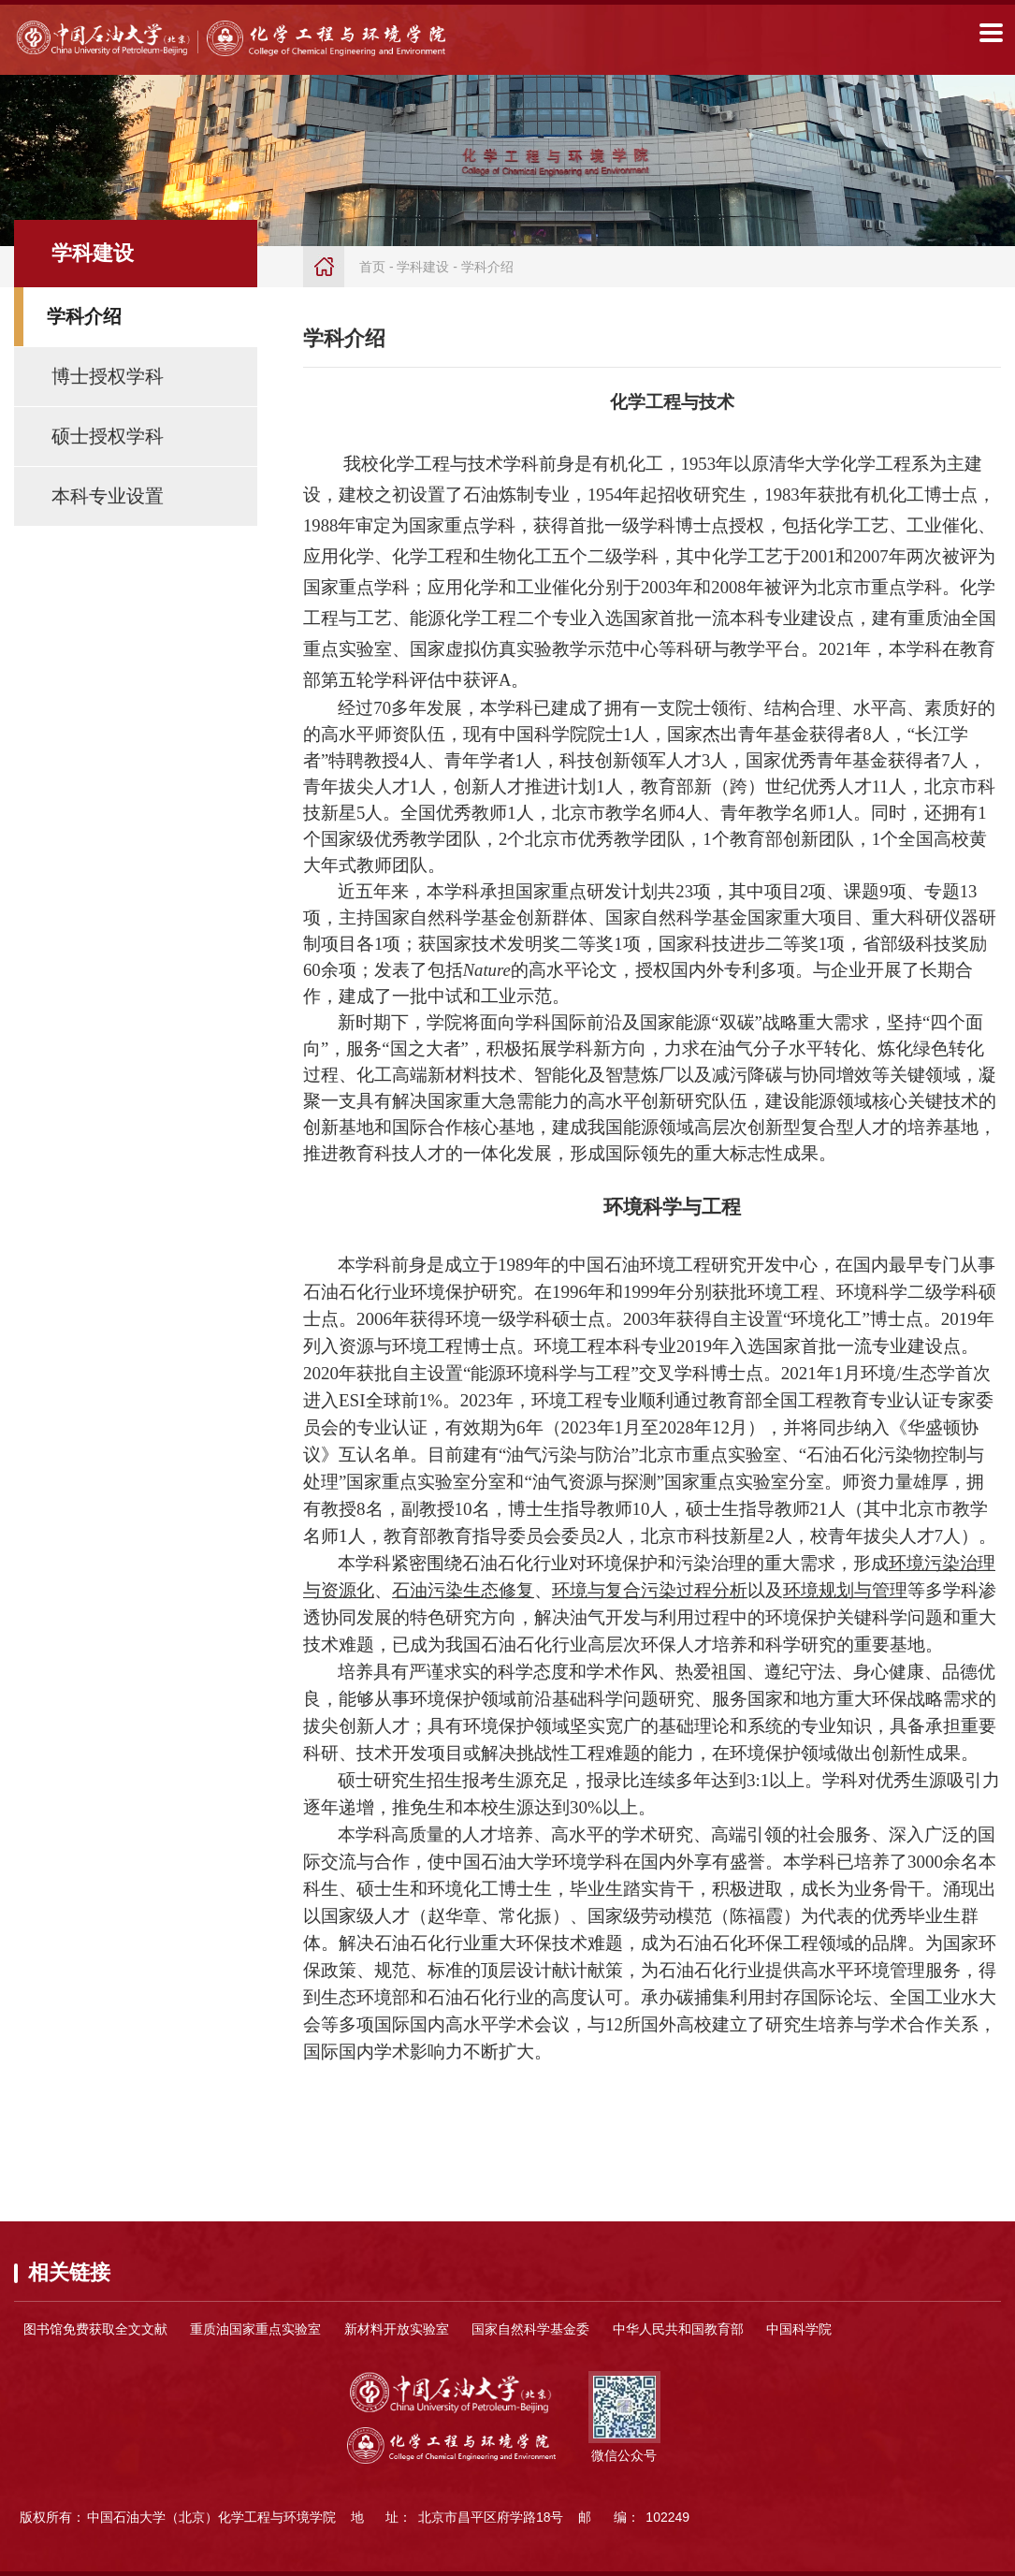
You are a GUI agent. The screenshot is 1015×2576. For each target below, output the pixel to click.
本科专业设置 (107, 496)
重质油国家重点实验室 (255, 2328)
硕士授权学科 (107, 436)
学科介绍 (84, 316)
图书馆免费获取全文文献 (95, 2328)
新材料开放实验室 (396, 2328)
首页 (372, 266)
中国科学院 (799, 2328)
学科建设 (423, 266)
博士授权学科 (107, 376)
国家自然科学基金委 (530, 2328)
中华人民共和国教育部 (678, 2328)
